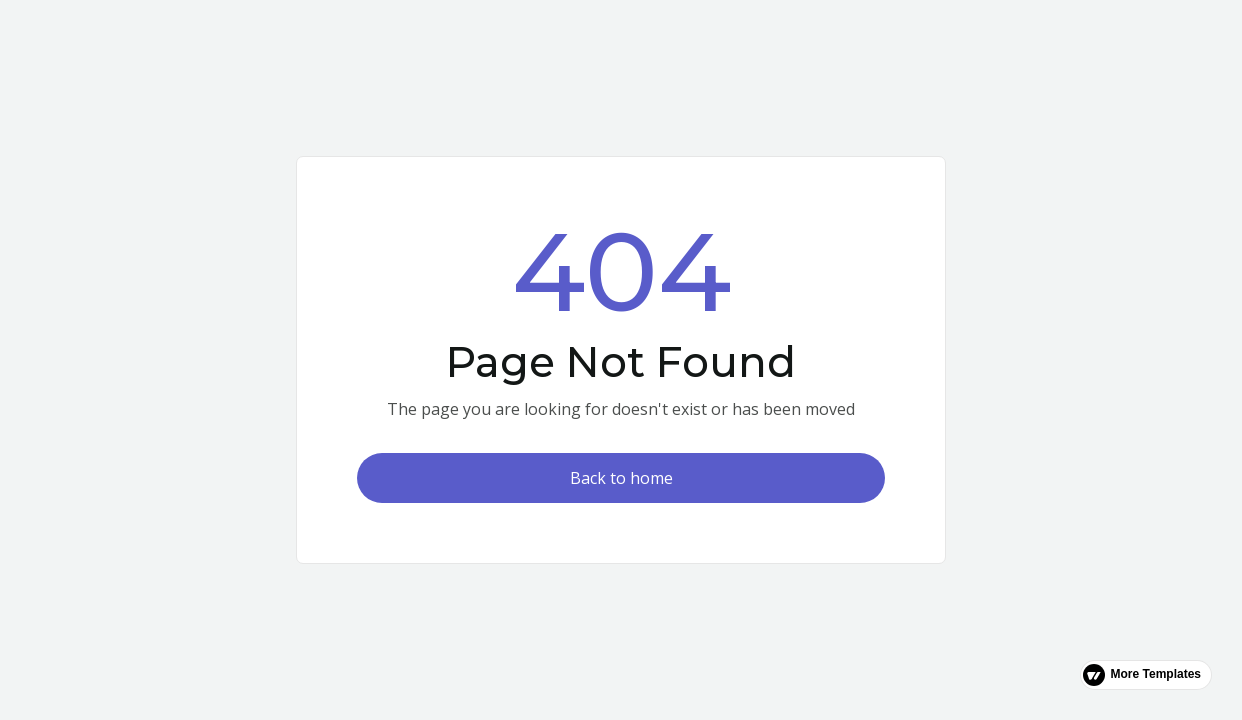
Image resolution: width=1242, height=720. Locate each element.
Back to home (621, 478)
